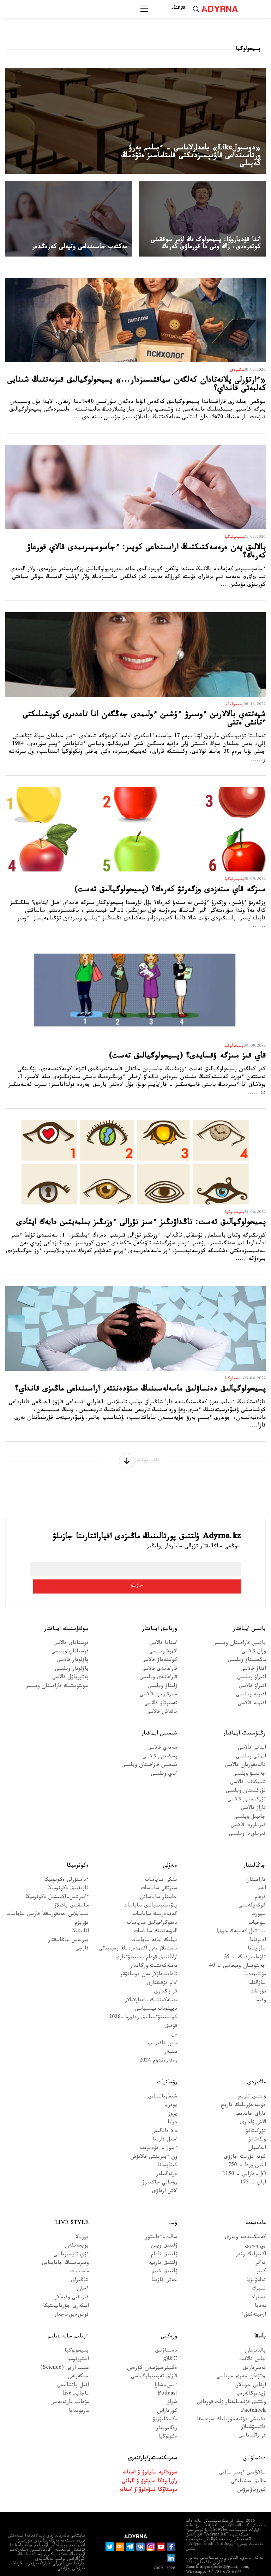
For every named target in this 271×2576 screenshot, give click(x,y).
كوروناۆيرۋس (251, 2473)
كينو (261, 2254)
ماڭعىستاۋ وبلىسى (247, 1643)
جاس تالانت (253, 2342)
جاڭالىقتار (254, 1848)
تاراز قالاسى (253, 1791)
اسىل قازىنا (165, 2122)
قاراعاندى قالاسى (159, 1652)
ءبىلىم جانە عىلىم (68, 2319)
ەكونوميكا (78, 1848)
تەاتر (260, 2246)
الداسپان (257, 2131)
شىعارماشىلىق (162, 2079)
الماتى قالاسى (252, 1730)
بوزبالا (82, 2220)
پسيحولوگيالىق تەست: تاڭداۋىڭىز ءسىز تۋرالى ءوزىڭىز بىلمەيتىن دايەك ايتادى (141, 1223)
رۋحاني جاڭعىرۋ (159, 2165)
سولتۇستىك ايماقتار (66, 1612)
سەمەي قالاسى (162, 1730)
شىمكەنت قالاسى (248, 1765)
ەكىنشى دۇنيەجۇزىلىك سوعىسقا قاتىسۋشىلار (231, 2406)
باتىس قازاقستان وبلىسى (239, 1626)
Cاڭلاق (169, 2342)
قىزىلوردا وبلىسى (247, 1817)
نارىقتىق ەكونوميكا (68, 1871)
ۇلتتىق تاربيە (163, 2246)
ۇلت (172, 2206)
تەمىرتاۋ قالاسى (160, 1686)
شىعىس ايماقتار (159, 1717)
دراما (172, 2105)
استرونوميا (78, 2342)
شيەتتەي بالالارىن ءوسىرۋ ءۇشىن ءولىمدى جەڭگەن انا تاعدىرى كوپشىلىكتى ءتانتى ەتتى (144, 720)
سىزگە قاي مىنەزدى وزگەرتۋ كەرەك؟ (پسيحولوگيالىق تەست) (170, 890)
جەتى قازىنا (164, 2263)
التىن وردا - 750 (247, 2148)
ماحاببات (79, 2254)
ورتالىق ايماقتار (159, 1612)
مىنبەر (170, 2035)
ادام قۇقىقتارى (162, 1966)
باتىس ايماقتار (249, 1612)
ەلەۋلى (170, 1848)
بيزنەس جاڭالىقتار (68, 1923)
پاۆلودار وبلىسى (72, 1652)
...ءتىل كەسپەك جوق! (241, 1914)
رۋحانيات (167, 2065)
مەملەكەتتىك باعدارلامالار (151, 1983)
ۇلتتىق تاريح (252, 2079)
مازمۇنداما (79, 2394)
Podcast (167, 2376)
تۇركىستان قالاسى (247, 1782)
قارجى (82, 1931)
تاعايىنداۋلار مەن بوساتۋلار (148, 1957)
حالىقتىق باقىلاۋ (71, 1888)
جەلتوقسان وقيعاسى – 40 (237, 1949)
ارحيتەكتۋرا (254, 2297)
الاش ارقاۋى (164, 2174)
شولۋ (172, 2385)
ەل (174, 2018)
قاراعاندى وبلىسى (158, 1660)
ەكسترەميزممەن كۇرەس (152, 2351)
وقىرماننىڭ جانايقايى (65, 2246)
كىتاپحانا (167, 2148)
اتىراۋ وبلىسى (251, 1660)
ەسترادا (258, 2280)
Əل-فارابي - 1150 (244, 2157)
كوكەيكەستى (252, 1888)
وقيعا (260, 1983)
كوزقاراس (167, 2394)
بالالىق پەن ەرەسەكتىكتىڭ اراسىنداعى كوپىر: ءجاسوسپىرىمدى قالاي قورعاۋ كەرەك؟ (146, 553)
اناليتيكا (80, 1914)
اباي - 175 (253, 2165)
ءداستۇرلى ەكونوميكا (66, 1863)
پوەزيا (170, 2088)
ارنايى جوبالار (251, 2368)
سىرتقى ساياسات (159, 1871)
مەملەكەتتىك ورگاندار (153, 1949)
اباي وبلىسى (164, 1757)
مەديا (260, 2289)
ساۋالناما (257, 1966)
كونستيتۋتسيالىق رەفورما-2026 (143, 2000)
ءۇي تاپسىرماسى (71, 2237)
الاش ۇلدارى (253, 2105)
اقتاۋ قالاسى (253, 1652)
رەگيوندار (166, 2411)
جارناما (254, 2565)
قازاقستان (256, 1863)
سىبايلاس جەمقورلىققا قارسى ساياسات (47, 1897)
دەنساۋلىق (166, 2333)
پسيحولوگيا (77, 2333)
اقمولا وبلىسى (163, 1634)
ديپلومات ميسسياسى (156, 1992)
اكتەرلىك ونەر (251, 2237)
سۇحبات (257, 1906)
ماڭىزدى (256, 2065)
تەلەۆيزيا (256, 2263)
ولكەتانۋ (257, 2122)
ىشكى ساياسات (161, 1863)
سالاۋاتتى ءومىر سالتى (242, 2456)
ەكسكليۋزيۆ (165, 2402)
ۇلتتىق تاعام (164, 2237)
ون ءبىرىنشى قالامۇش (153, 2140)
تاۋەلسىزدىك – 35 (245, 1940)
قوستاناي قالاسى (71, 1626)
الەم (262, 1871)
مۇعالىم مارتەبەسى (69, 2385)
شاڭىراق (80, 2263)
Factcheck (253, 2394)
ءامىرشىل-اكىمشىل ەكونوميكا (57, 1880)
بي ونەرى (255, 2228)
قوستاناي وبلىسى (70, 1634)
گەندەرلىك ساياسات (155, 1897)
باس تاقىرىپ (162, 2026)
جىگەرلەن (78, 2359)
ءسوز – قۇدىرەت (158, 2131)
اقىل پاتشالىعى (73, 2368)
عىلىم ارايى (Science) (64, 2351)
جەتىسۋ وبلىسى (249, 1757)
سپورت (259, 1897)
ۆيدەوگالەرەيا (251, 2376)
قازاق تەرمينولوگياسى (154, 2359)
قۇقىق (170, 2009)
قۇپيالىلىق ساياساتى (214, 2565)
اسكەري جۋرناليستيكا (66, 2289)
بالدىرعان (255, 2333)
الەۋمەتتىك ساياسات (155, 1914)
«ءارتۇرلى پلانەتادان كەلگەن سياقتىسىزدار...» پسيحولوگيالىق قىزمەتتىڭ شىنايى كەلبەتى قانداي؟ (136, 385)
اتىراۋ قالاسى (252, 1669)
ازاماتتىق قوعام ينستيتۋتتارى (146, 1940)
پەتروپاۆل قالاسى (70, 1660)
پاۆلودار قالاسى (73, 1643)
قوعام (260, 1880)
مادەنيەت (256, 2206)
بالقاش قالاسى (161, 1695)
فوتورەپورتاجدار (71, 2297)
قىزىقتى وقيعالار (72, 2280)
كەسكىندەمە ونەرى (245, 2220)
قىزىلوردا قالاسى (248, 1808)
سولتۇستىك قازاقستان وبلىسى (56, 1669)
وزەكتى (169, 2319)
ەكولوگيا (167, 2419)
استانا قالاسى (163, 1626)
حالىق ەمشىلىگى (248, 2464)
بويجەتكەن (77, 2228)
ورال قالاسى (254, 1634)
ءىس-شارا (166, 2368)
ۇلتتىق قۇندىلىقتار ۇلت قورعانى (231, 2385)
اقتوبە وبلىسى (251, 1677)
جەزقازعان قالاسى (158, 1677)
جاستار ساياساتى (158, 1880)
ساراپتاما (257, 1931)
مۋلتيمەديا (255, 1957)
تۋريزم (82, 1906)
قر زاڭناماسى (252, 2418)
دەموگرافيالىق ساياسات (152, 1906)
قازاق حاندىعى (250, 2097)
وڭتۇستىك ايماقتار (244, 1717)
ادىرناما (258, 1923)
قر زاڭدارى (165, 1974)
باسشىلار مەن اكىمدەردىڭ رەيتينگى (138, 1931)
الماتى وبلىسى (251, 1739)
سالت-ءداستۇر (161, 2220)
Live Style (72, 2206)
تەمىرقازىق (254, 2351)
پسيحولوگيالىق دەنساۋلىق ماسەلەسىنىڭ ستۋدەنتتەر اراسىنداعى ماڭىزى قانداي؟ (140, 1390)
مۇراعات (258, 1974)
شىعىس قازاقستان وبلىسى (149, 1748)
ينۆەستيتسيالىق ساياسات (150, 1888)
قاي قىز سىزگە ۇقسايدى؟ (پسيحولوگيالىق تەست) (187, 1057)
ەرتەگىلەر (166, 2157)
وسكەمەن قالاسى (160, 1739)
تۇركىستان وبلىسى (246, 1774)
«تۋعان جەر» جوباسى (241, 2359)
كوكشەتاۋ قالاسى (159, 1643)
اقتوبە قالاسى (252, 1686)
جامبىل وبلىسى (250, 1800)
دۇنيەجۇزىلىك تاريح (243, 2088)
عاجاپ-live (76, 2376)
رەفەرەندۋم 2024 (158, 2043)
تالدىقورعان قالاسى (245, 1748)
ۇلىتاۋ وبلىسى (162, 1669)
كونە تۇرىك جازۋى (245, 2140)
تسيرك (259, 2272)
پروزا (172, 2097)
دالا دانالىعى (164, 2114)
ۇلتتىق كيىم (164, 2254)
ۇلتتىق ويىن (164, 2228)
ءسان (83, 2272)
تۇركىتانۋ (256, 2114)
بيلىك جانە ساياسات (154, 1923)
